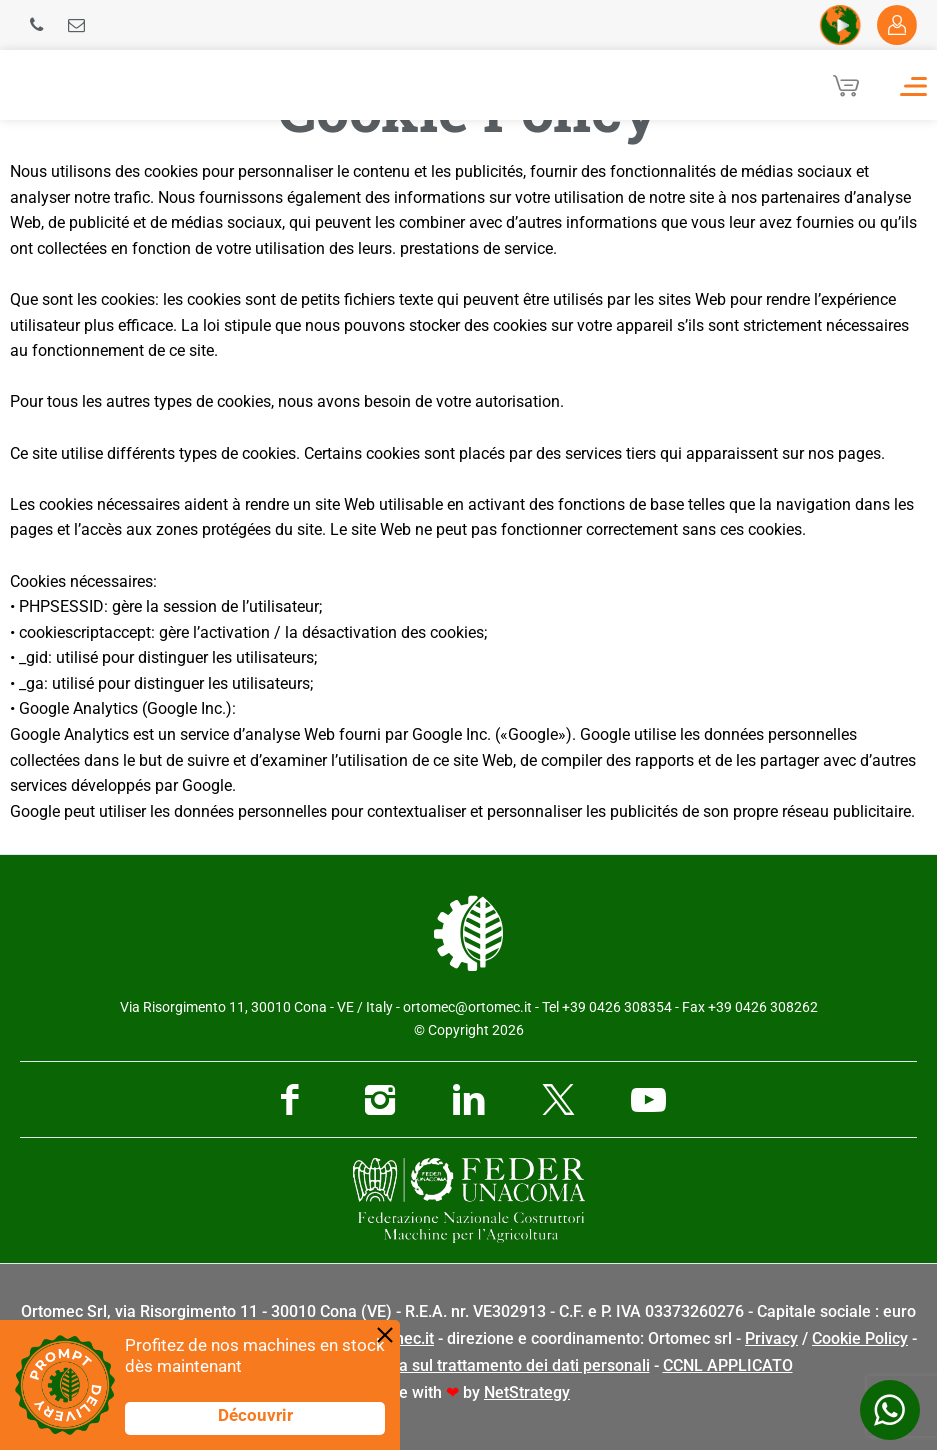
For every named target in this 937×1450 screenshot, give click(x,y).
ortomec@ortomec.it (467, 1007)
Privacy (771, 1338)
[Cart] (846, 85)
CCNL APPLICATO (728, 1365)
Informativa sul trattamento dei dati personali (487, 1365)
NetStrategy (527, 1392)
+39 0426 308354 (617, 1007)
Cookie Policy (860, 1338)
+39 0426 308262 (763, 1007)
